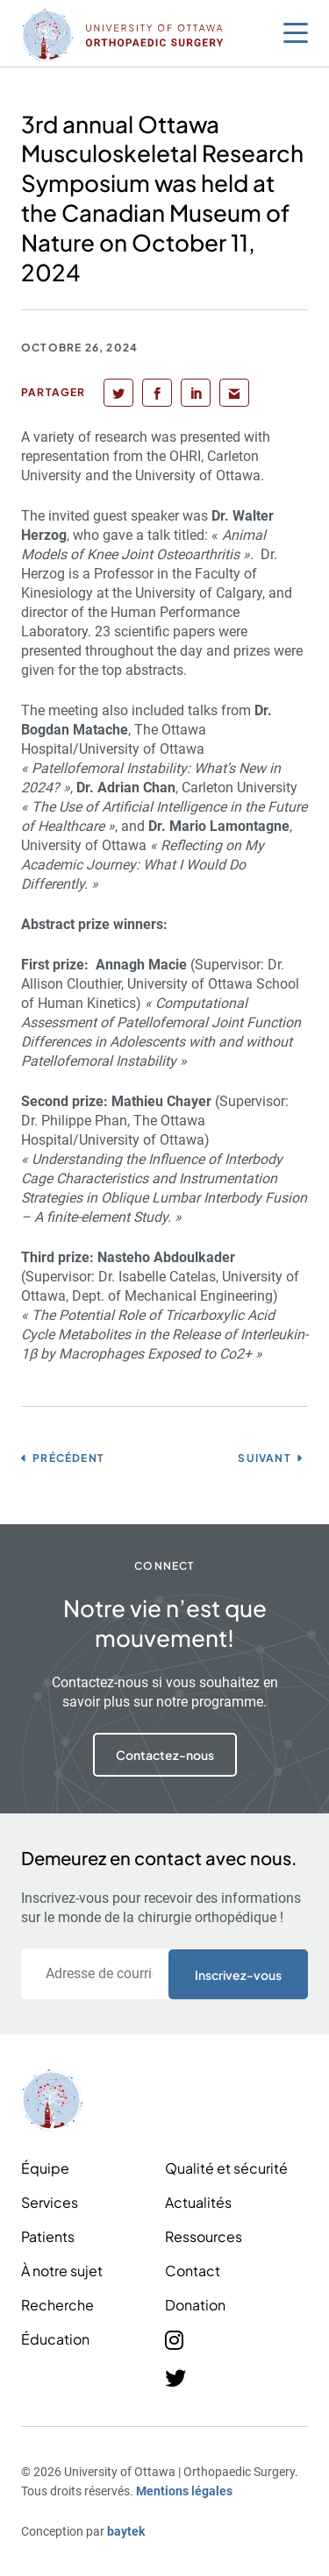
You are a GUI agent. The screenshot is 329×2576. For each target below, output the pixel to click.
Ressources (203, 2236)
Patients (48, 2236)
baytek (126, 2531)
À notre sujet (62, 2270)
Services (49, 2202)
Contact (192, 2270)
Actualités (198, 2202)
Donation (195, 2305)
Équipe (45, 2168)
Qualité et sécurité (226, 2168)
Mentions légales (184, 2491)
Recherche (57, 2305)
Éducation (55, 2339)
